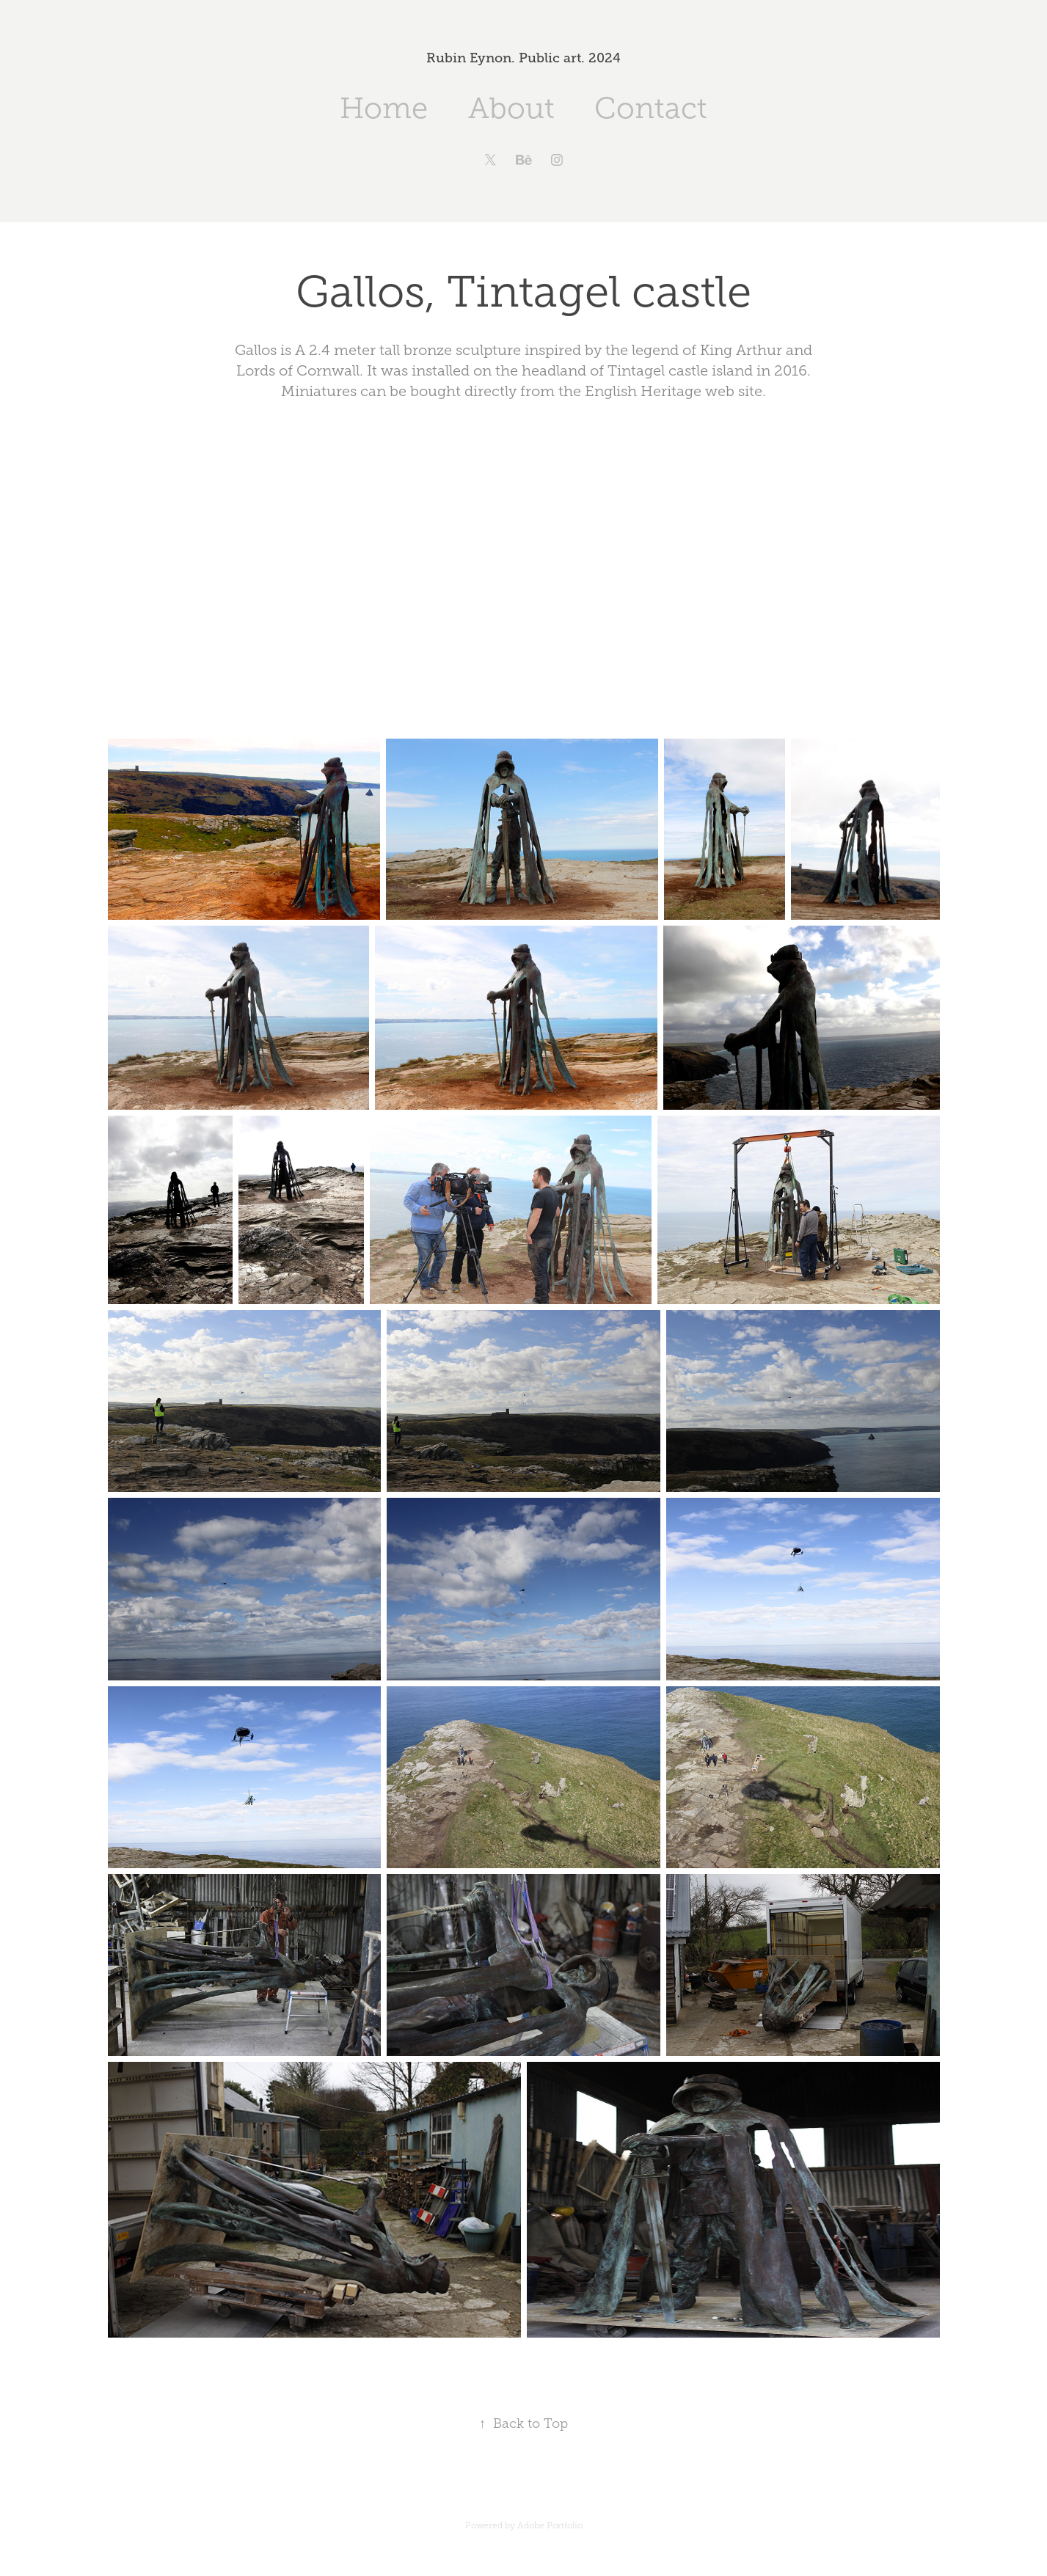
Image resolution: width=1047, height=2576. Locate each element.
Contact (650, 108)
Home (384, 108)
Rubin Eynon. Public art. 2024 (523, 58)
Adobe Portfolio (550, 2525)
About (511, 108)
